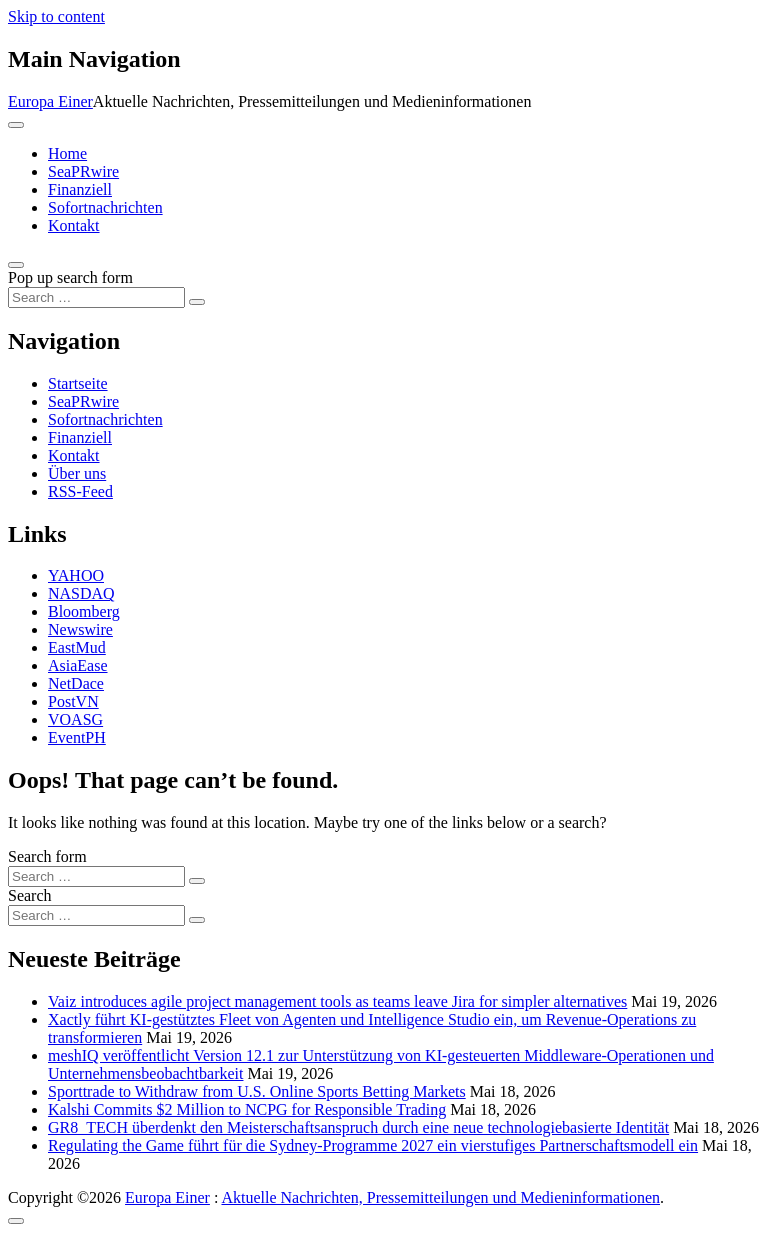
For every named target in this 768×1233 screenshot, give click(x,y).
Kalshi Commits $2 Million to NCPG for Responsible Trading (247, 1109)
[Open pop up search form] (16, 265)
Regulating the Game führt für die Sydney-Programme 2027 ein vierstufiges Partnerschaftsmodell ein (373, 1145)
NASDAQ (81, 593)
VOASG (75, 719)
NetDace (76, 683)
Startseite (78, 383)
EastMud (77, 647)
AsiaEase (78, 665)
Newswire (80, 629)
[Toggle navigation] (16, 125)
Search (30, 895)
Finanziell (80, 189)
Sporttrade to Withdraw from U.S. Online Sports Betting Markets (257, 1091)
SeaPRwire (83, 171)
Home (67, 153)
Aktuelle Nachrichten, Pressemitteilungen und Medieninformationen (440, 1197)
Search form (47, 856)
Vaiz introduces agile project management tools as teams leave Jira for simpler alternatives (337, 1001)
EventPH (77, 737)
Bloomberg (84, 611)
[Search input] (96, 297)
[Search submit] (197, 302)
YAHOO (76, 575)
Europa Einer (50, 101)
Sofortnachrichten (105, 207)
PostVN (73, 701)
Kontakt (74, 225)
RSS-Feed (80, 491)
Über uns (77, 473)
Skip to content (56, 16)
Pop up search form (70, 277)
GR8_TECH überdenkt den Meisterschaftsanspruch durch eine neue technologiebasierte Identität (358, 1127)
